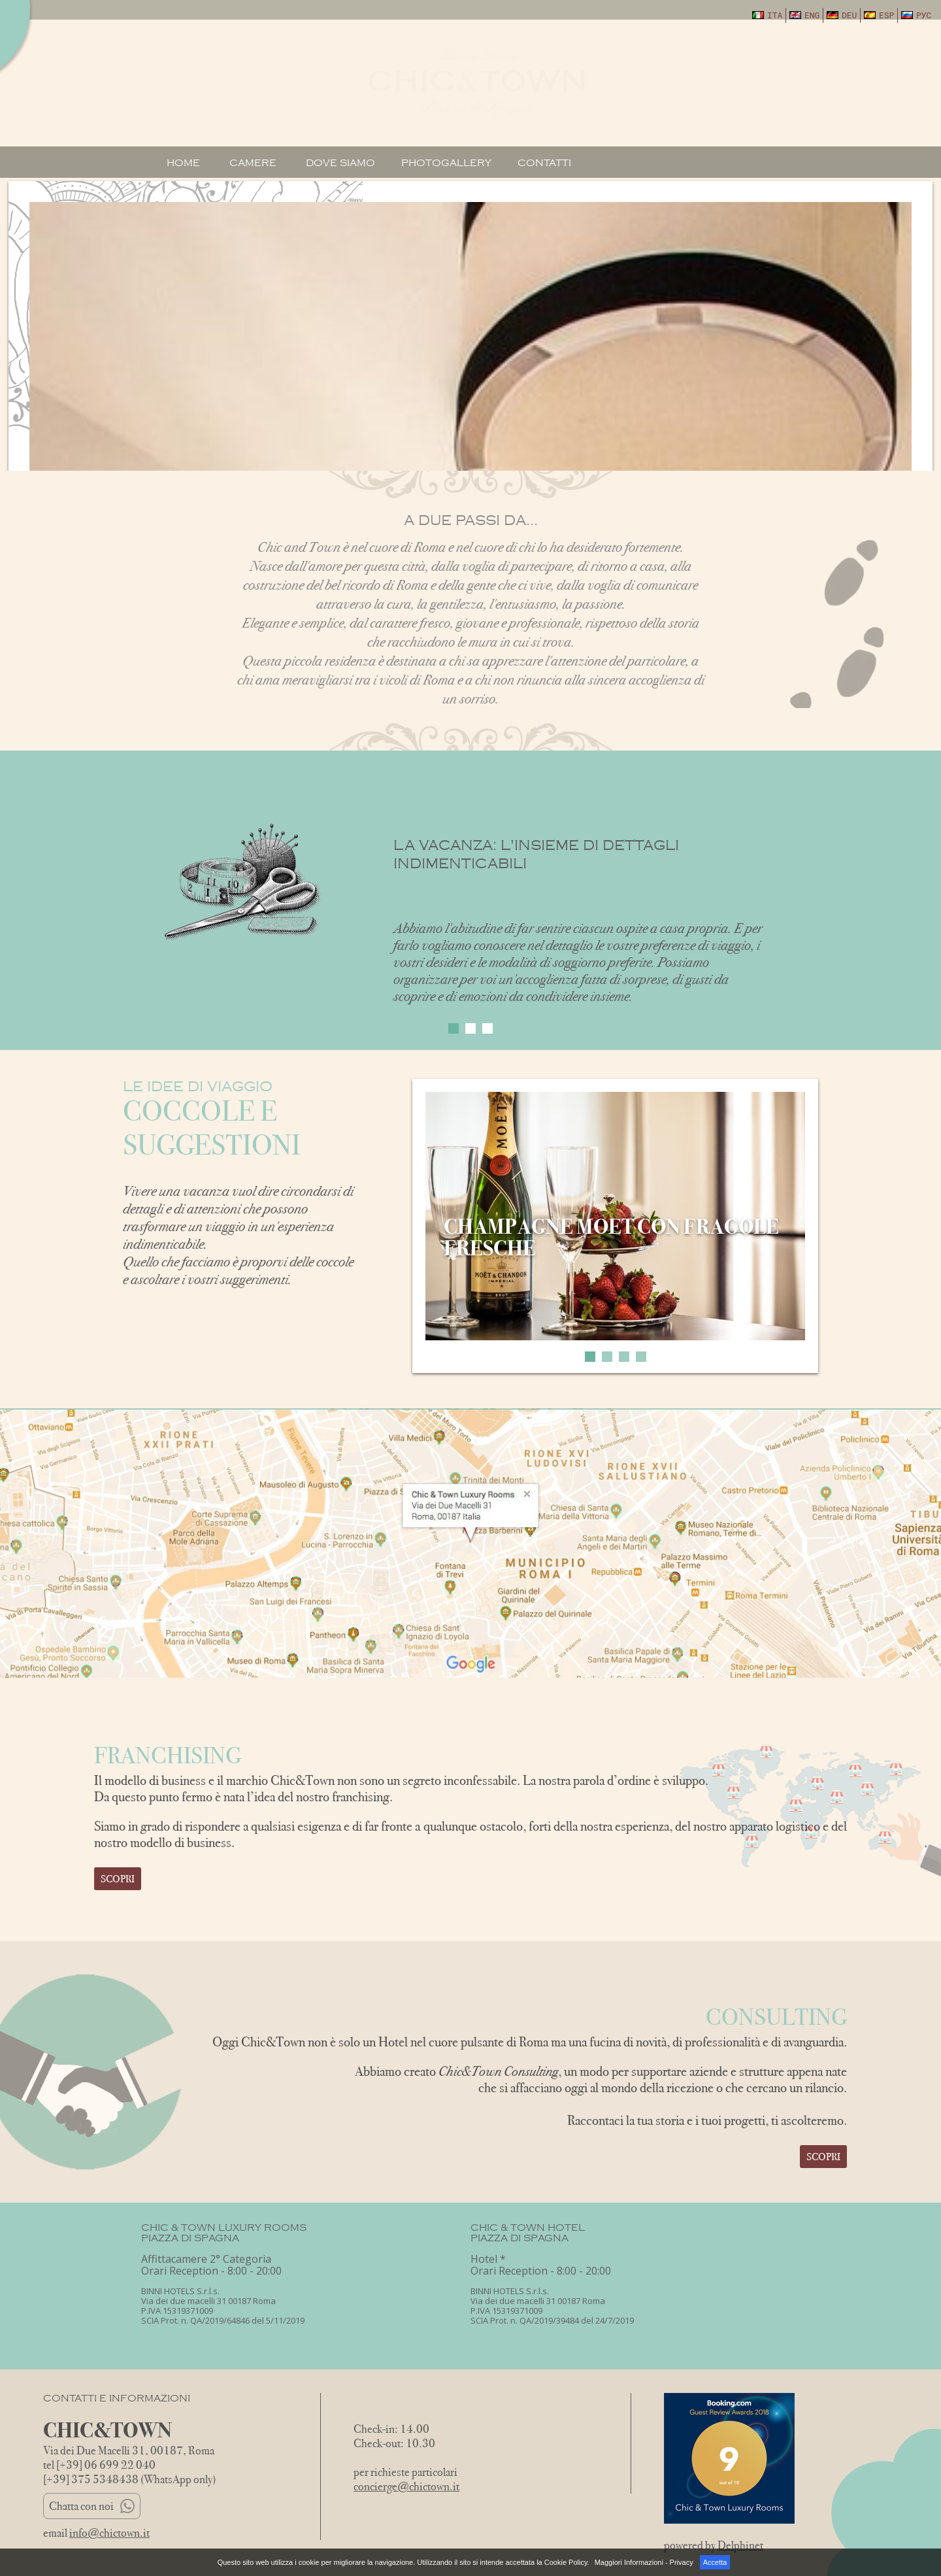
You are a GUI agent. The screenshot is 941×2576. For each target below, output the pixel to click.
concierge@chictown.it (406, 2486)
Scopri (118, 1879)
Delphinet (740, 2545)
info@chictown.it (109, 2533)
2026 (764, 100)
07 (764, 66)
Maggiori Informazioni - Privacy (644, 2562)
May (764, 86)
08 (810, 66)
